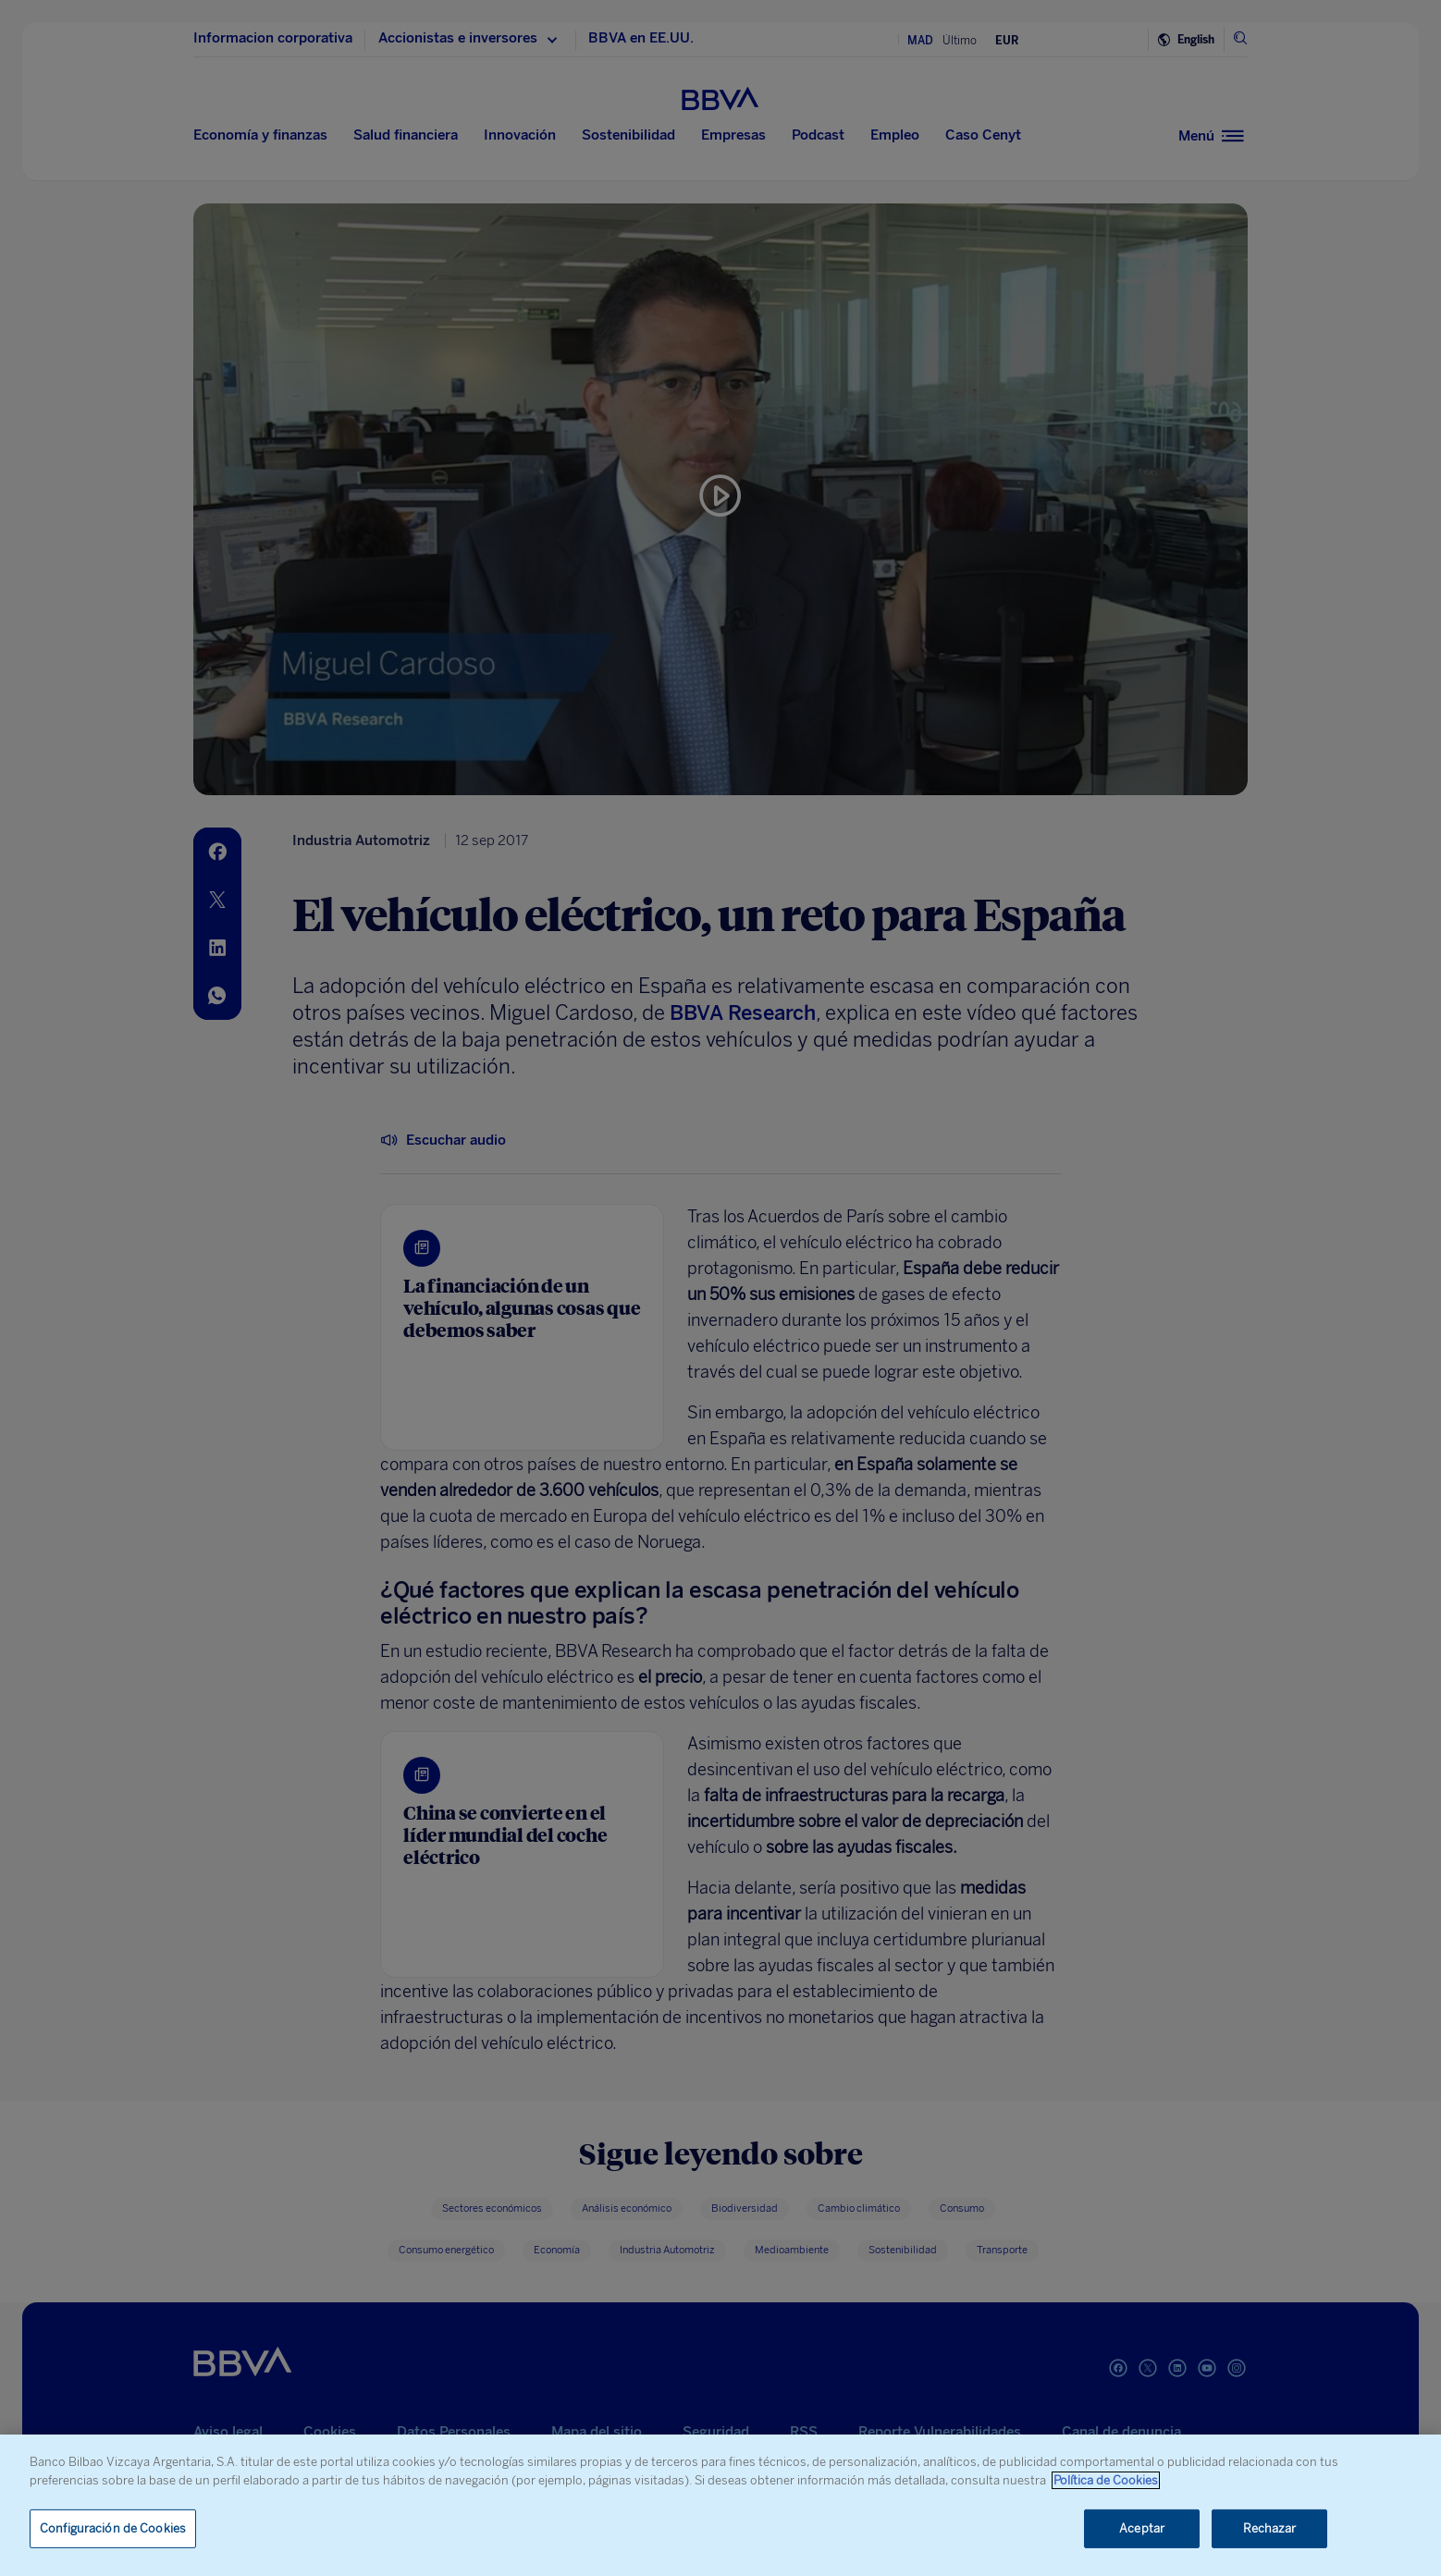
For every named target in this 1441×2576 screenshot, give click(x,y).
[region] (720, 2505)
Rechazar (1270, 2528)
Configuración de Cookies (113, 2528)
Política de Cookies (1105, 2480)
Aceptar (1141, 2528)
